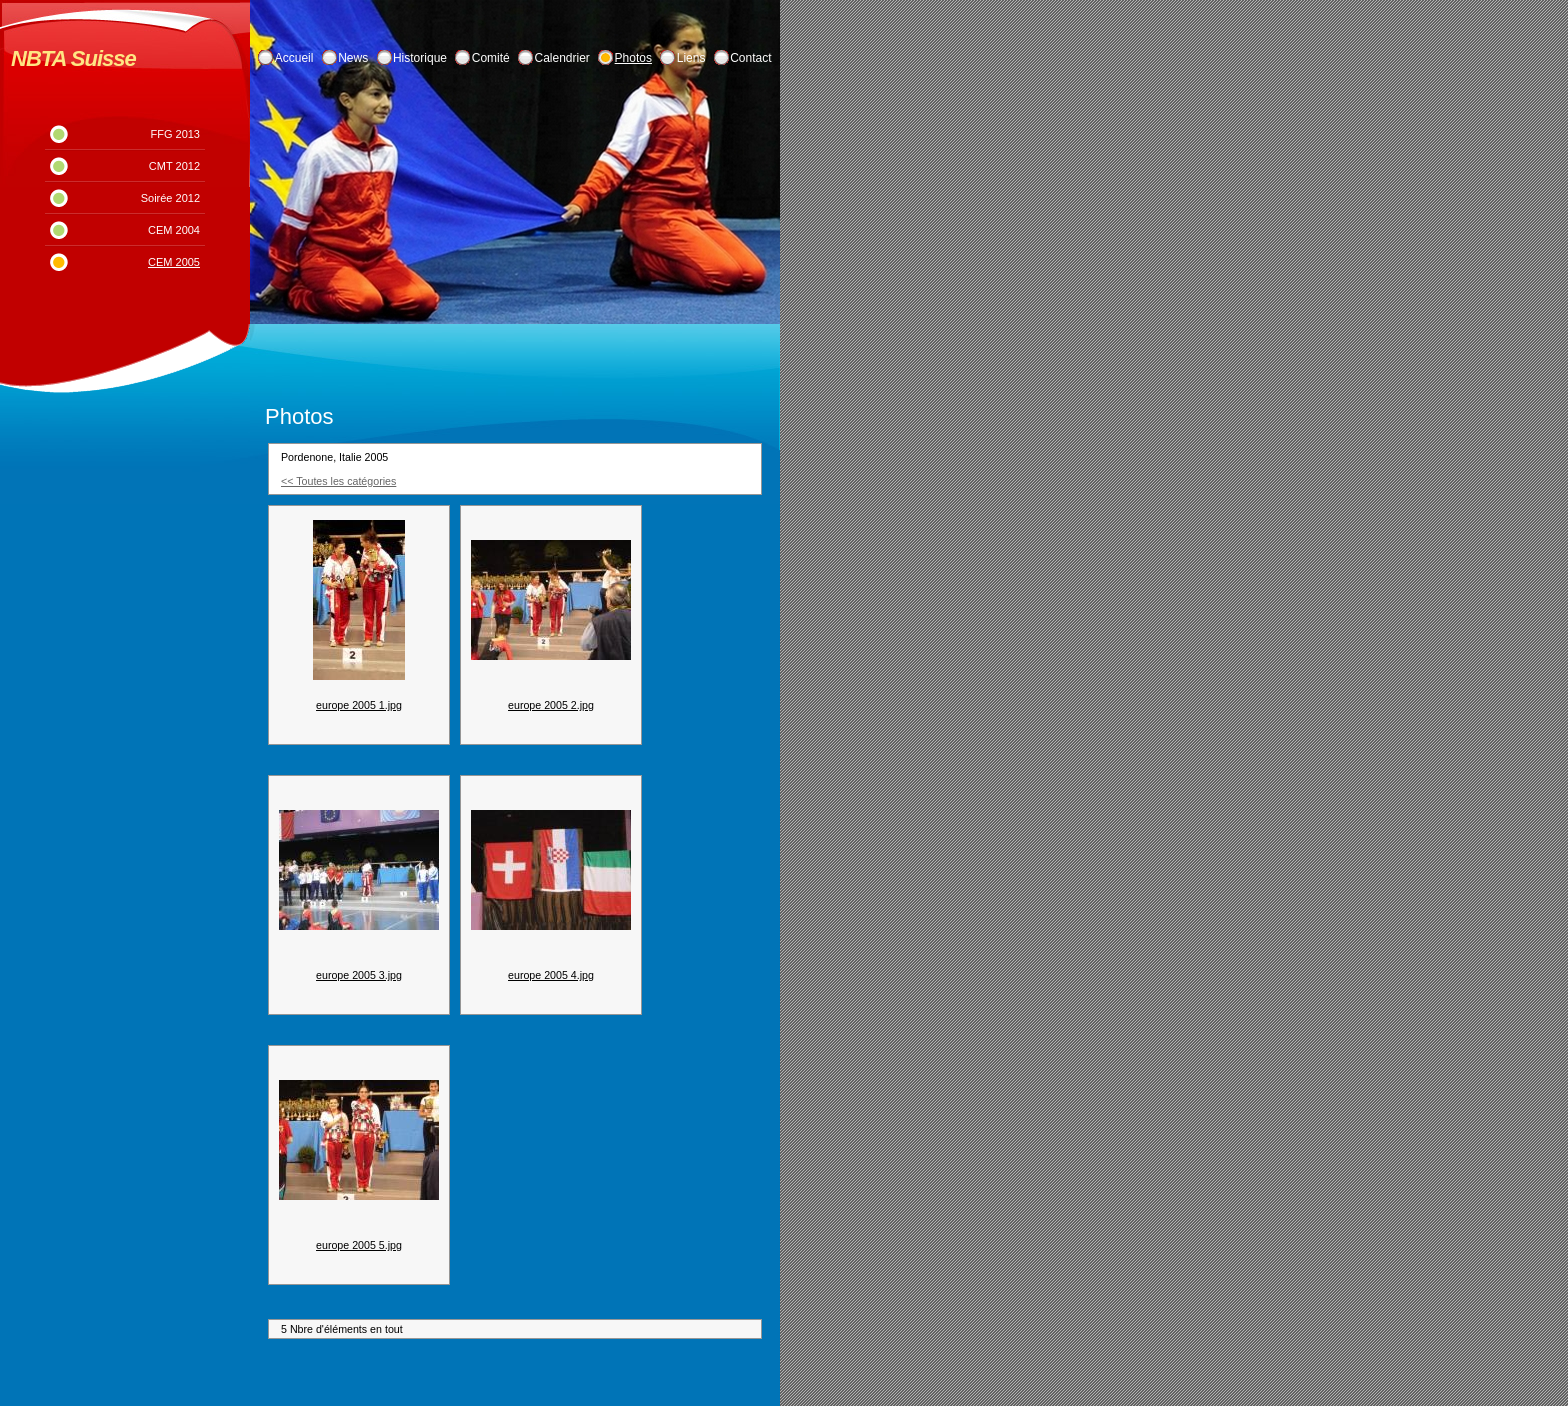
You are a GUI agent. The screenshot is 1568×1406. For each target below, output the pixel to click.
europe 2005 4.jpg (551, 975)
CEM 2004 (174, 230)
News (353, 58)
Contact (750, 58)
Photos (633, 58)
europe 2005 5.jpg (359, 1245)
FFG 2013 (175, 134)
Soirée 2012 (170, 198)
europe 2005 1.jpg (359, 705)
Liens (691, 58)
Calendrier (562, 58)
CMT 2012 (174, 166)
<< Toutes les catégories (338, 481)
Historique (420, 58)
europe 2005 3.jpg (359, 975)
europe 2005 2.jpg (551, 705)
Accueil (294, 58)
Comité (491, 58)
